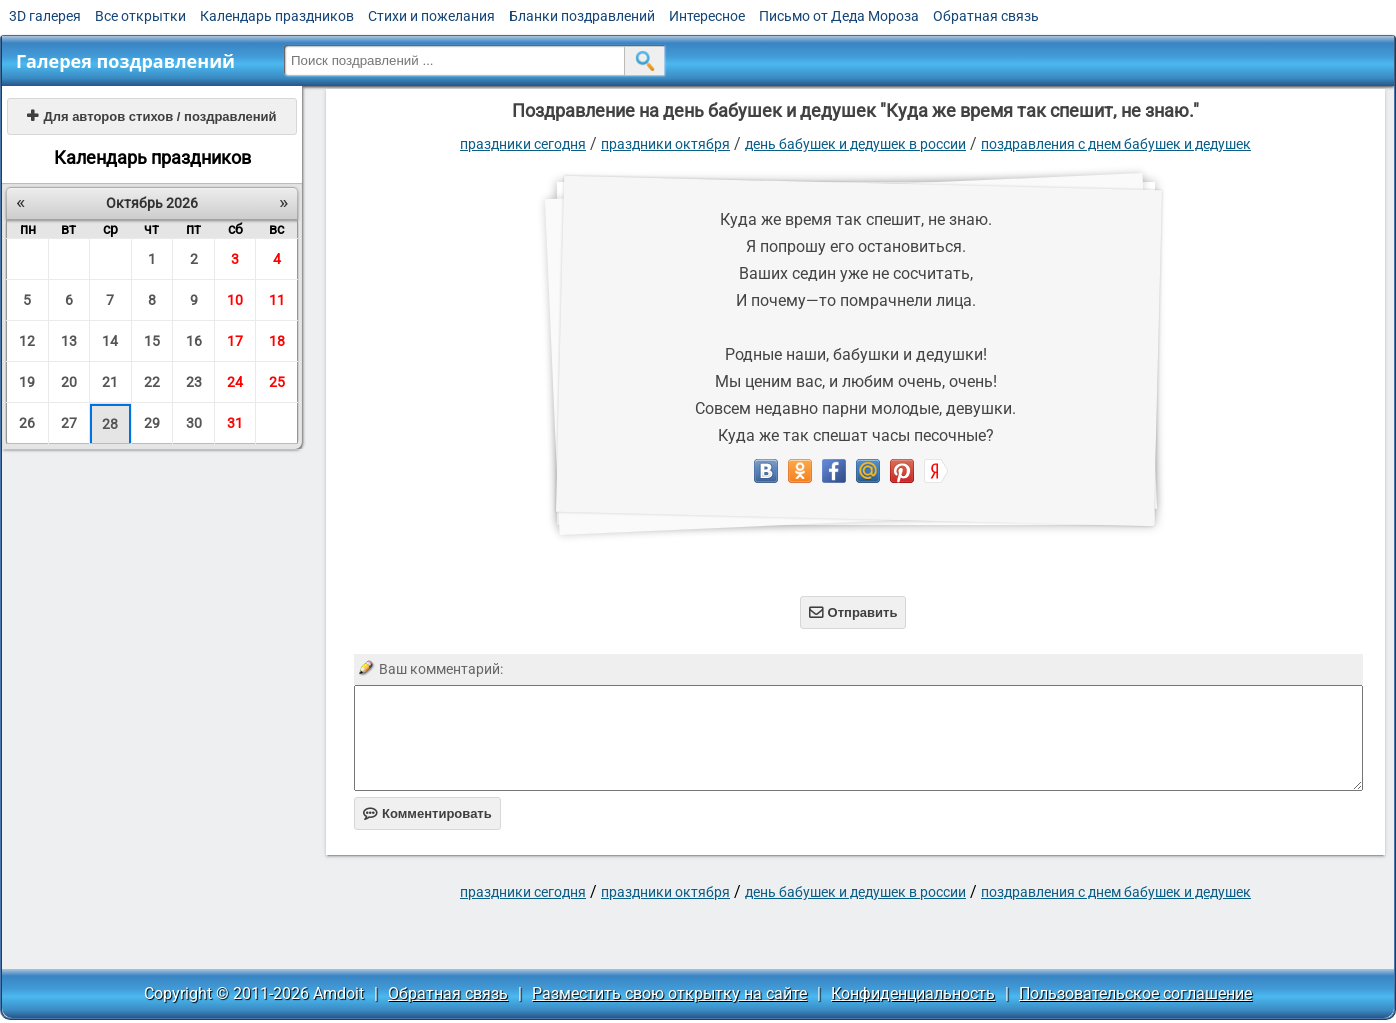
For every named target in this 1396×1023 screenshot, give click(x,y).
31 (235, 423)
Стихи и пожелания (431, 16)
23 (194, 382)
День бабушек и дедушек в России (855, 144)
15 (152, 341)
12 (27, 341)
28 (110, 424)
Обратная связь (986, 16)
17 (235, 341)
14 (110, 341)
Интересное (707, 16)
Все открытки (140, 16)
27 (69, 423)
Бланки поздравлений (582, 16)
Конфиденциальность (913, 993)
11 (277, 300)
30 (194, 423)
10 (235, 300)
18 (277, 341)
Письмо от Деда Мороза (839, 16)
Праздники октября (665, 144)
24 (235, 382)
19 (27, 382)
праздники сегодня (523, 144)
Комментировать (427, 813)
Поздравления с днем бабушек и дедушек (1116, 144)
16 (194, 341)
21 (110, 382)
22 (152, 382)
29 (152, 423)
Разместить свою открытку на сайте (669, 993)
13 (69, 341)
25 (277, 382)
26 (27, 423)
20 (69, 382)
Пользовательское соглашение (1135, 993)
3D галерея (45, 16)
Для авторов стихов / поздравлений (151, 116)
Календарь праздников (277, 16)
